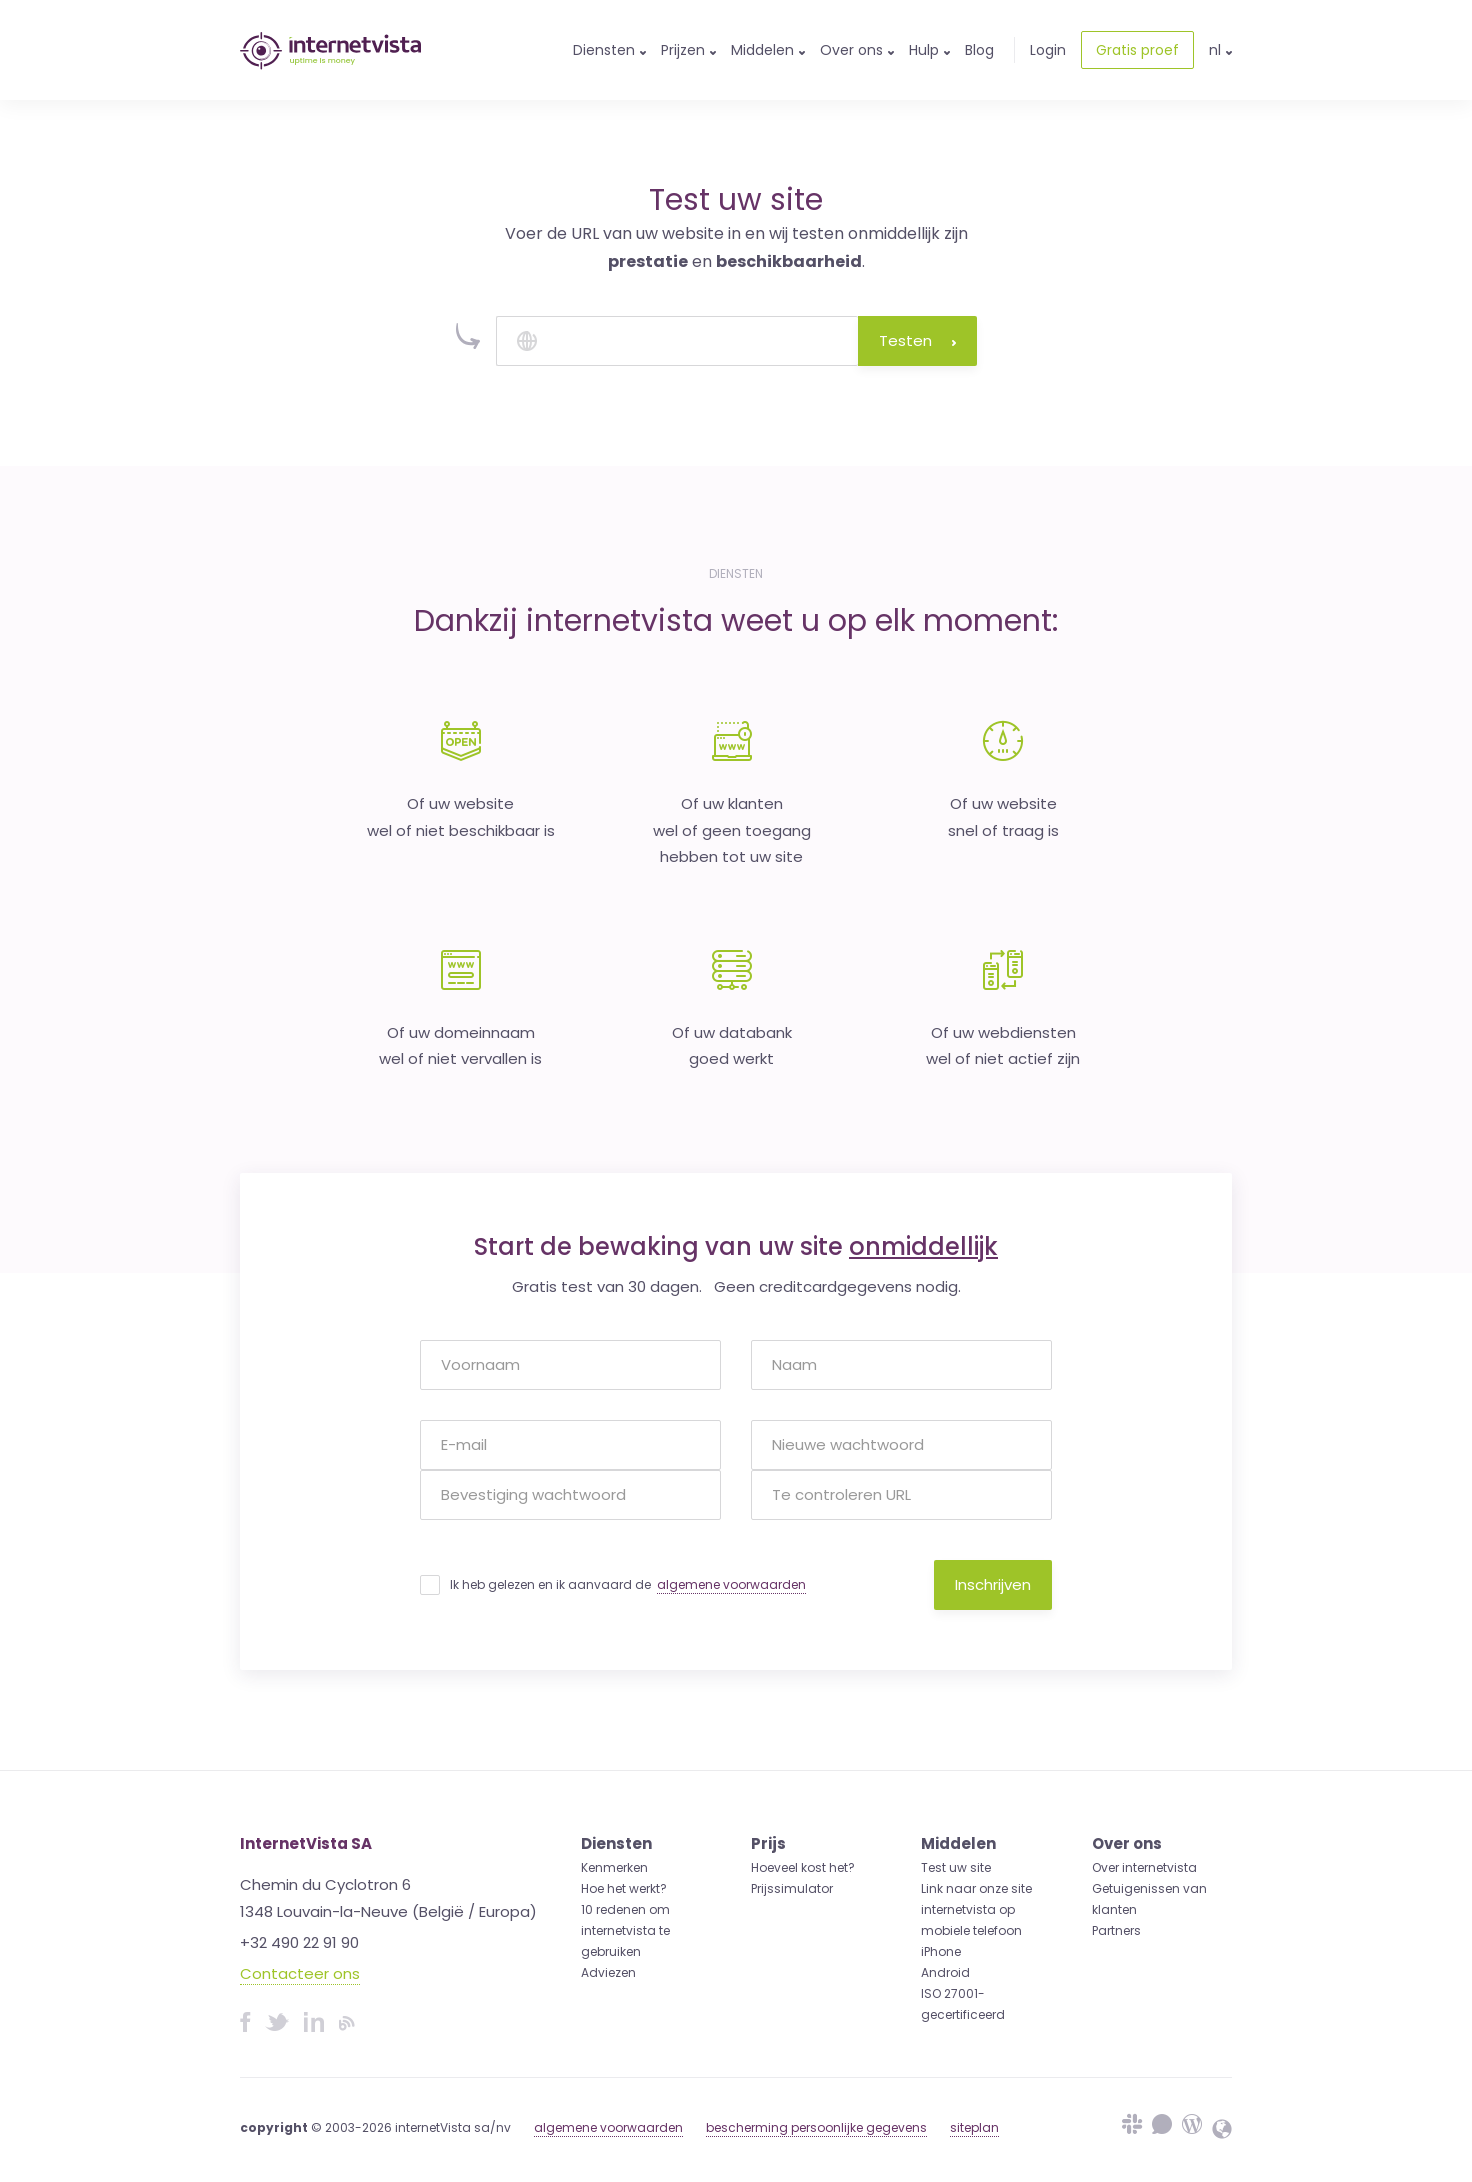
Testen (917, 340)
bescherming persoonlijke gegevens (816, 2127)
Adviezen (608, 1972)
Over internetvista (1144, 1867)
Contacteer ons (300, 1973)
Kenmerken (614, 1867)
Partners (1116, 1930)
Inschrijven (993, 1584)
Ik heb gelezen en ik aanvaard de (628, 1585)
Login (1048, 50)
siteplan (974, 2127)
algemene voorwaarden (731, 1584)
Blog (979, 50)
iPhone (941, 1951)
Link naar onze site (976, 1888)
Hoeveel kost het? (803, 1867)
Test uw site (956, 1867)
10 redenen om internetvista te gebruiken (625, 1930)
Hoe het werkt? (624, 1888)
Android (945, 1972)
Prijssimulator (792, 1888)
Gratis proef (1137, 50)
